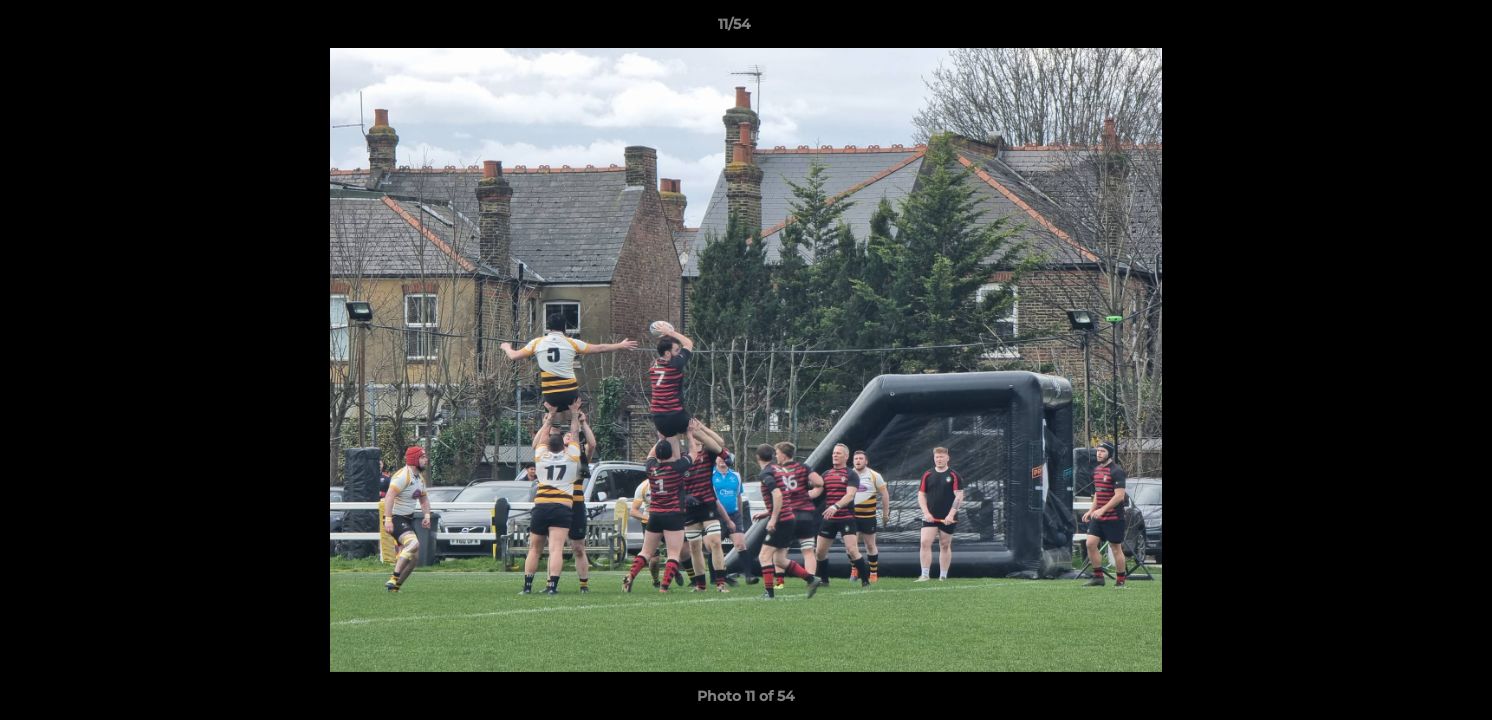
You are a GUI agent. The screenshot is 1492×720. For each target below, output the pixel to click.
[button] (1408, 29)
